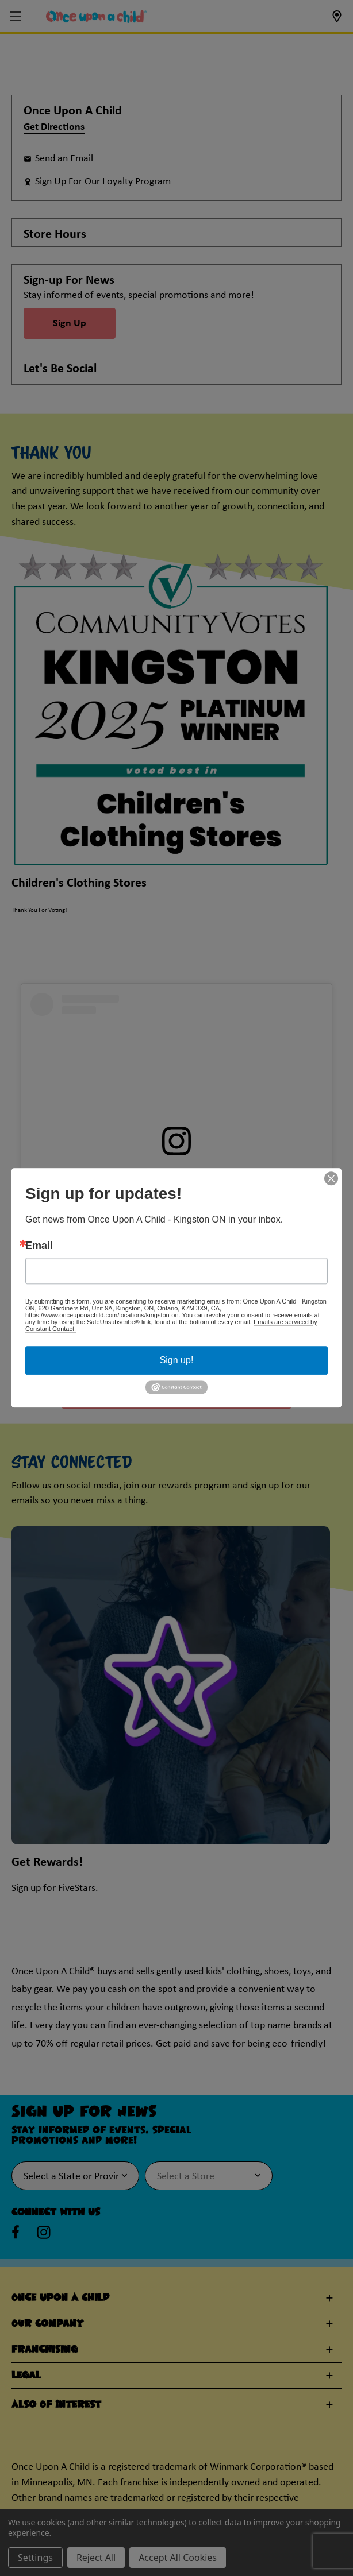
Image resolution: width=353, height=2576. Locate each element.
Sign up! (177, 1360)
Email (39, 1245)
